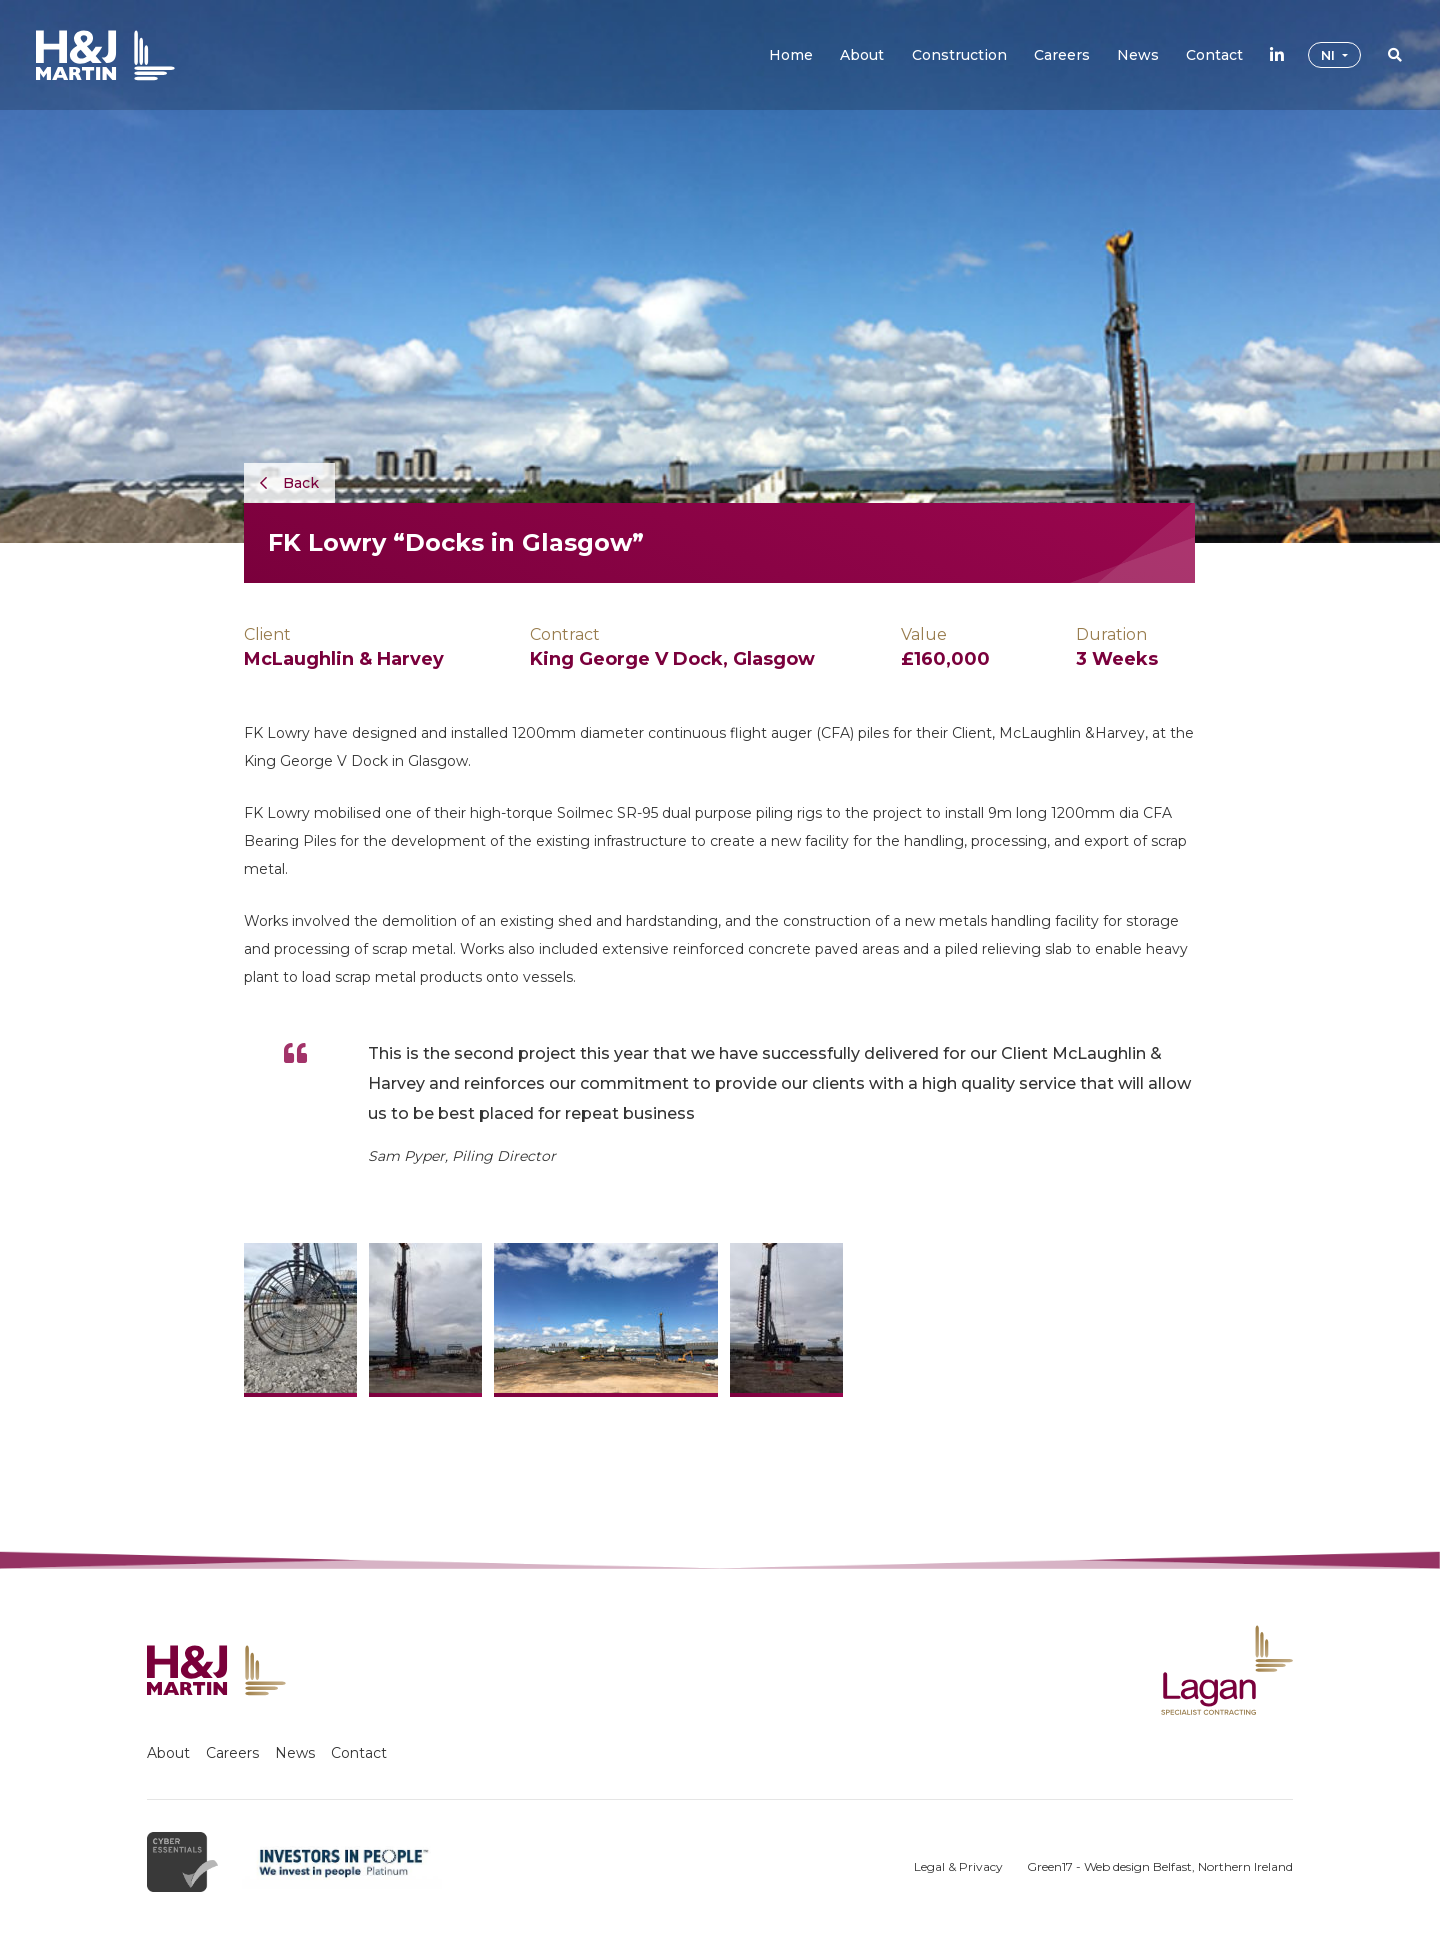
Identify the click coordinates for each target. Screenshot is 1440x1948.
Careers (232, 1753)
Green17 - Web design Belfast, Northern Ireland (1160, 1866)
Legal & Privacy (958, 1866)
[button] (862, 55)
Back (289, 483)
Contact (359, 1753)
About (168, 1753)
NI (1330, 55)
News (295, 1753)
